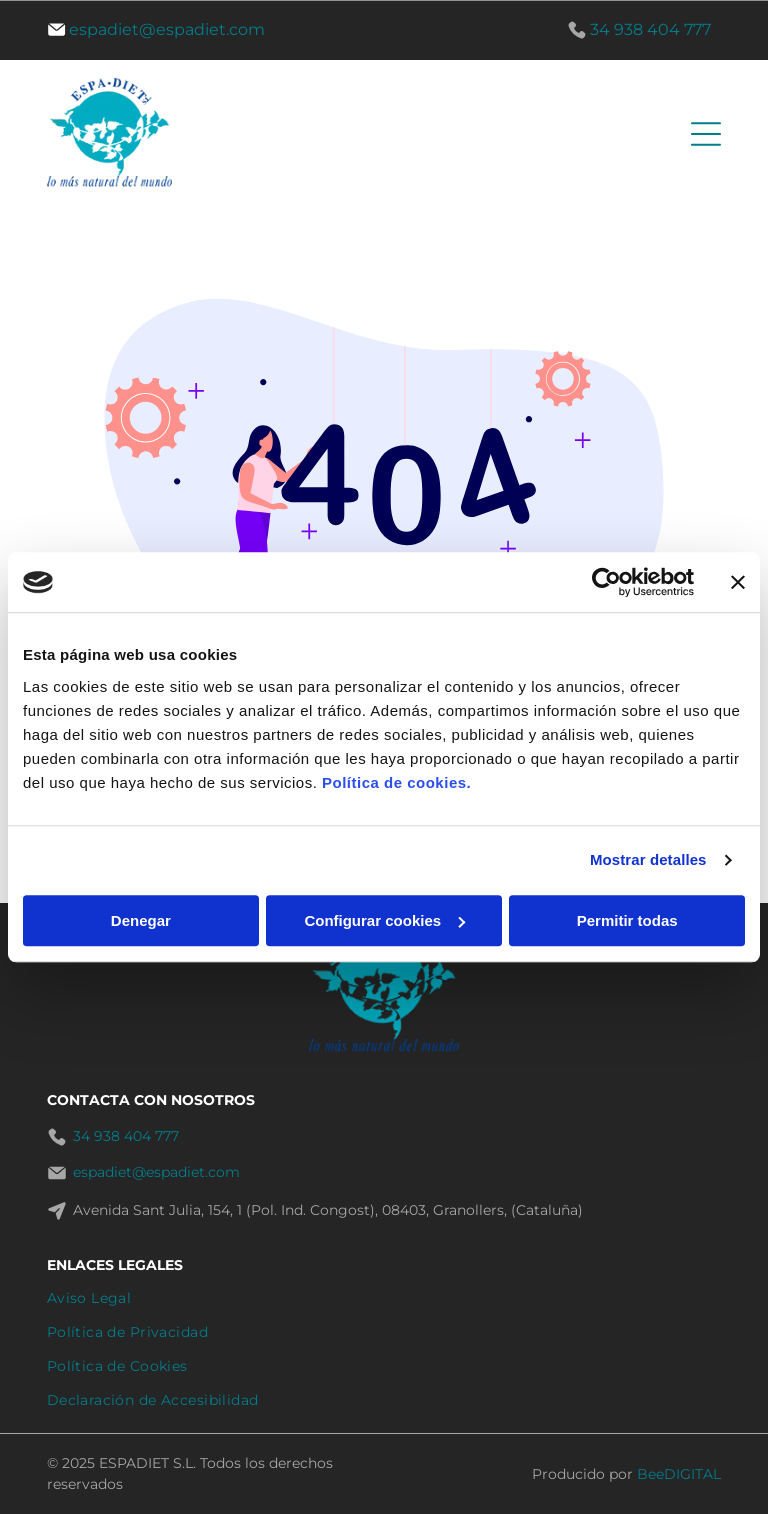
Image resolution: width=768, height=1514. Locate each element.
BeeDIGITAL (679, 1474)
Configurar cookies (384, 920)
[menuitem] (384, 1298)
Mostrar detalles (648, 859)
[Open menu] (706, 134)
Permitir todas (627, 920)
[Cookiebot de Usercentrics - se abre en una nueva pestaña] (606, 582)
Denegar (141, 920)
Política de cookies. (396, 782)
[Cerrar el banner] (738, 582)
